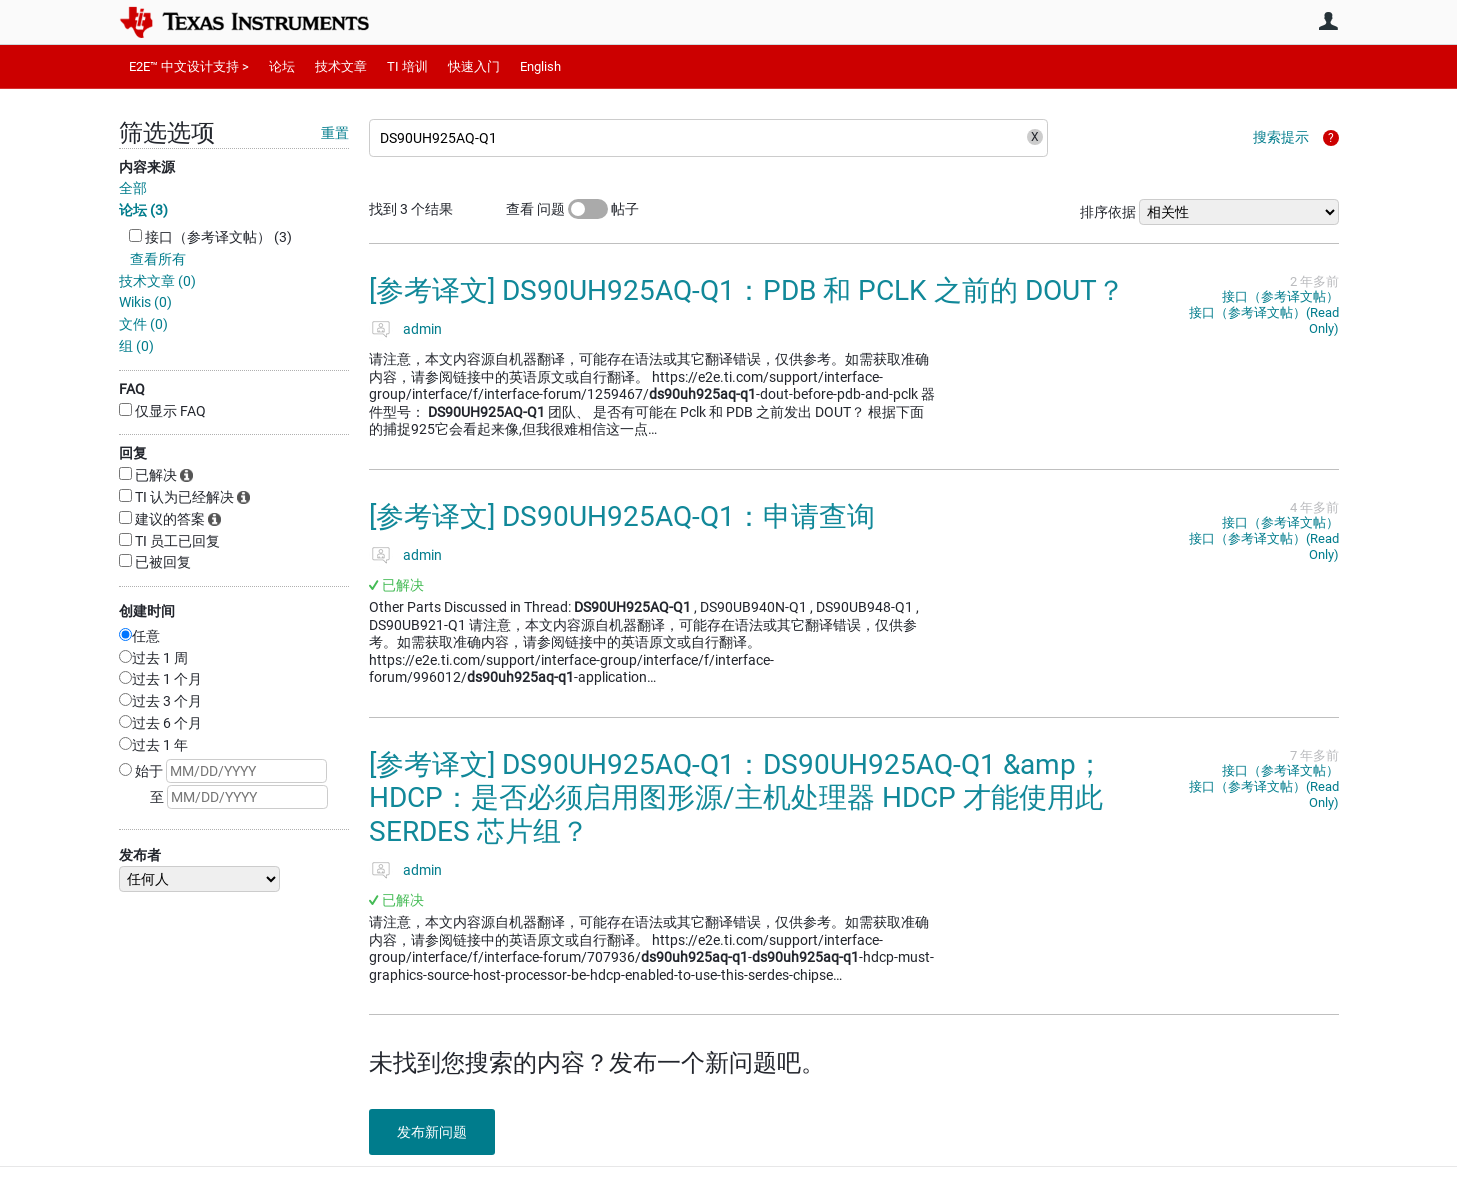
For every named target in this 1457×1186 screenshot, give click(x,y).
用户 (1329, 21)
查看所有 (158, 259)
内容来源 (147, 167)
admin (422, 329)
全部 (133, 188)
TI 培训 (407, 66)
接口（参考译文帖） (1280, 296)
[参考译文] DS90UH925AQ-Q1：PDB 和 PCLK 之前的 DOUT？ (747, 290)
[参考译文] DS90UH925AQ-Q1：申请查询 (622, 516)
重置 (335, 133)
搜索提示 (1281, 137)
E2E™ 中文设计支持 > (189, 66)
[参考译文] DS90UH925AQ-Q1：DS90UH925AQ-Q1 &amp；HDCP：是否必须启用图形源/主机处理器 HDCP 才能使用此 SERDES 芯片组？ (736, 798)
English (540, 66)
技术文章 (341, 66)
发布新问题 (434, 1132)
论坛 (282, 66)
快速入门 (474, 66)
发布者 (140, 855)
